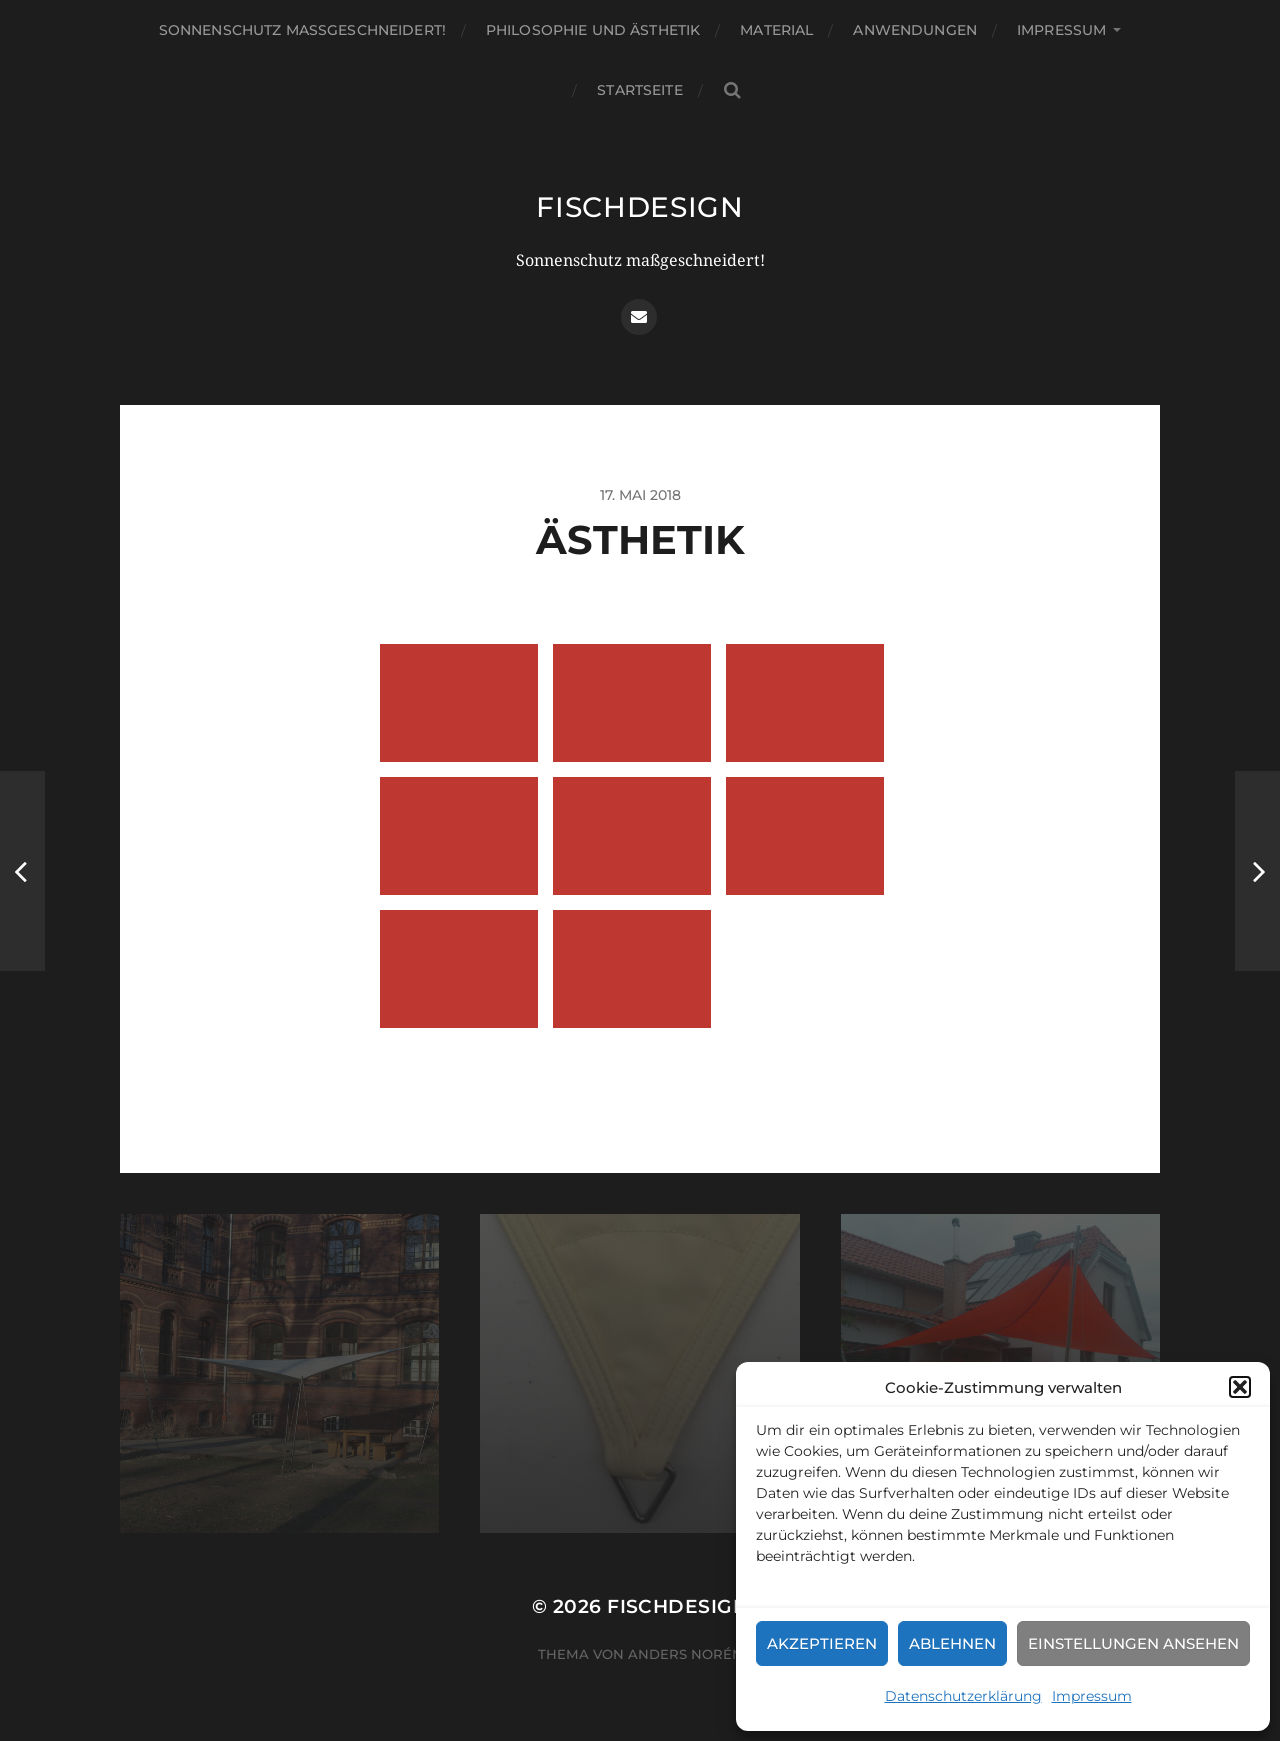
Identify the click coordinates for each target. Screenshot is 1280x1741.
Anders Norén (685, 1654)
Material (776, 30)
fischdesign (640, 207)
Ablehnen (952, 1643)
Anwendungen (915, 30)
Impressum (1092, 1696)
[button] (1240, 1387)
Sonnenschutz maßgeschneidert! (302, 30)
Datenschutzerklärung (963, 1696)
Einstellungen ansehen (1133, 1643)
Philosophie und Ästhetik (593, 30)
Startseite (639, 90)
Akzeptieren (822, 1643)
